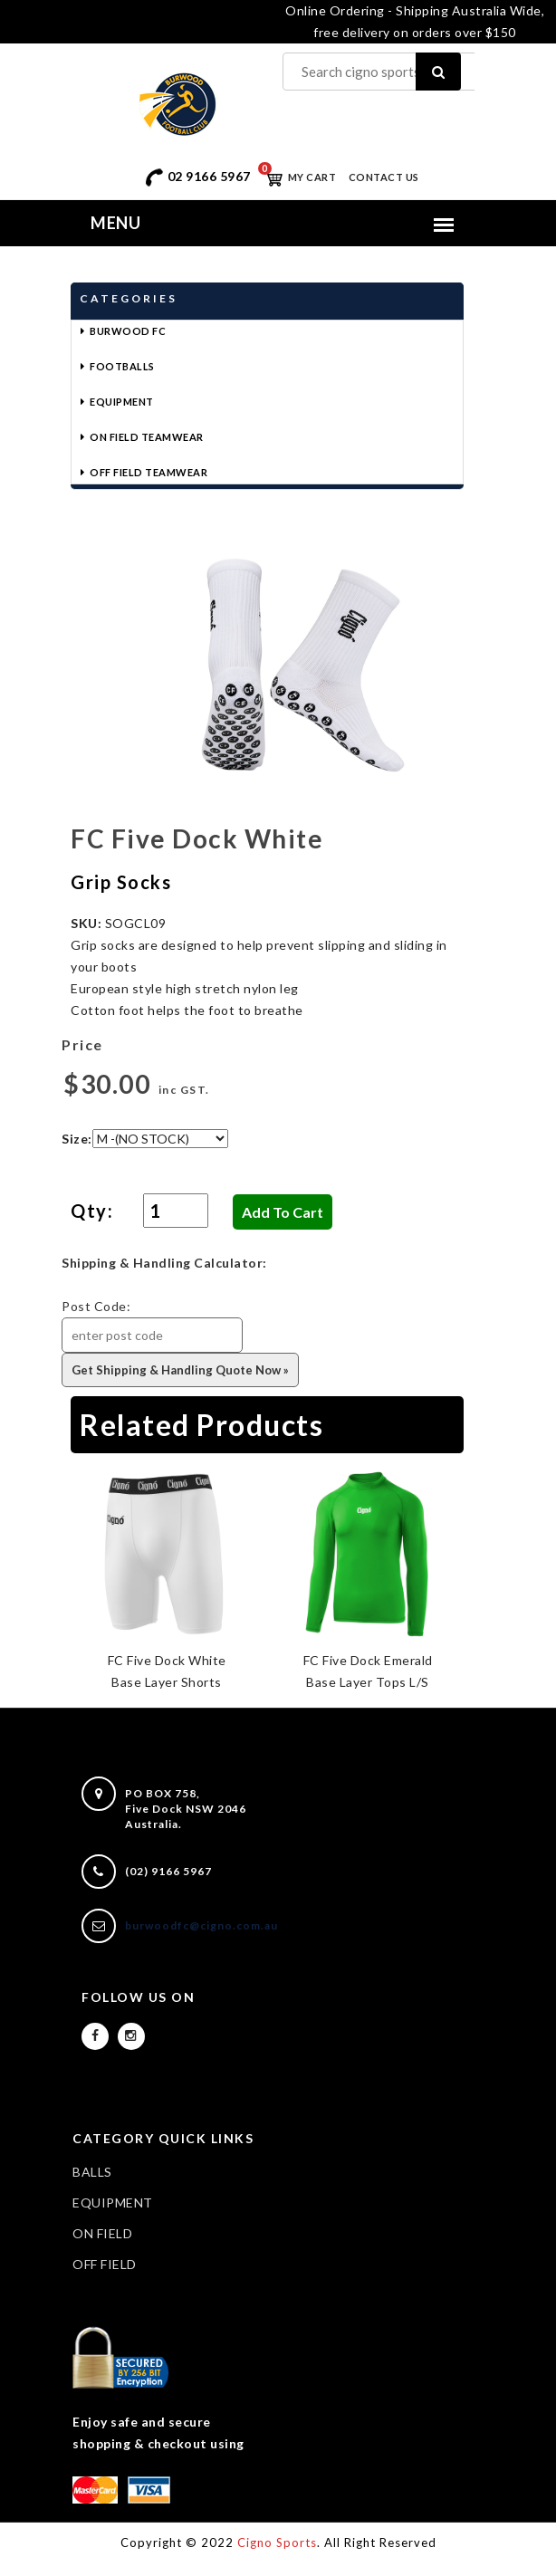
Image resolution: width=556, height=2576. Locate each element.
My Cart (297, 177)
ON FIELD (102, 2233)
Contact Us (384, 177)
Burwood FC (128, 331)
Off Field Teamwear (148, 472)
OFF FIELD (104, 2264)
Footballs (122, 366)
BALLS (92, 2171)
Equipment (122, 401)
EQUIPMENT (112, 2202)
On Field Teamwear (147, 437)
